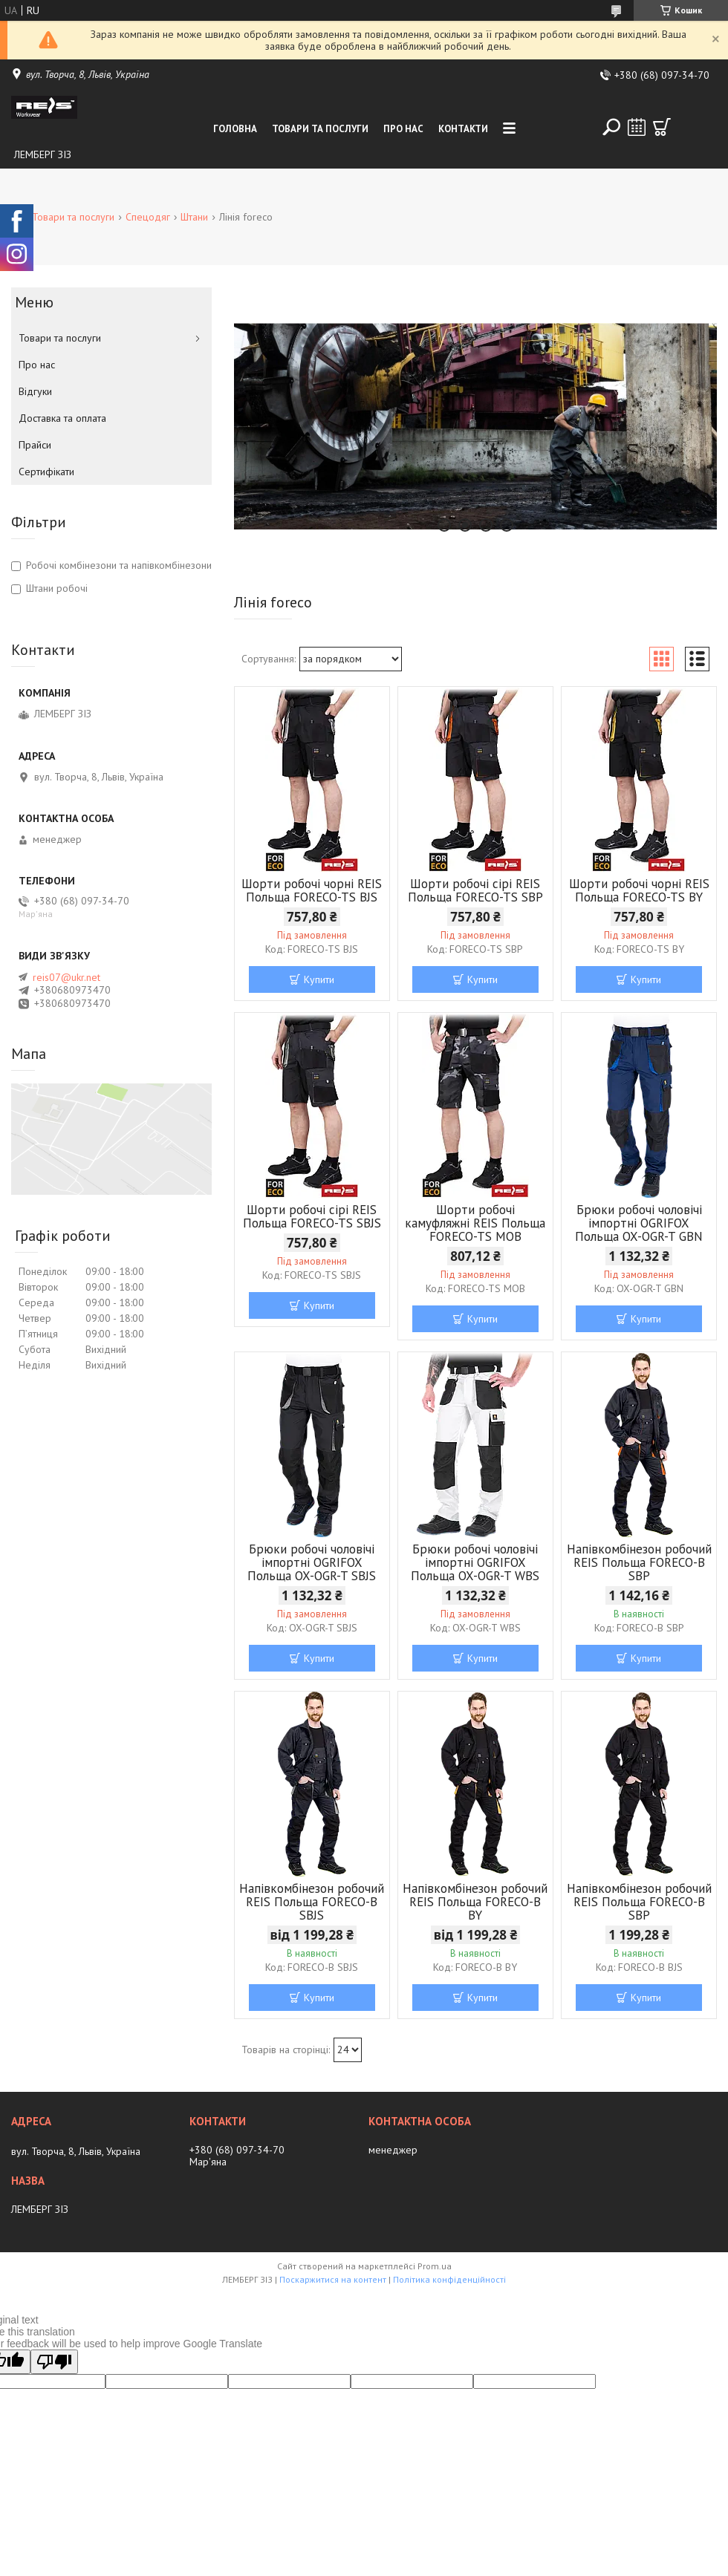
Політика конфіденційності (449, 2279)
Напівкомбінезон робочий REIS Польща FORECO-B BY (475, 1902)
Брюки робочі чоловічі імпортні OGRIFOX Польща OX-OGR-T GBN (639, 1223)
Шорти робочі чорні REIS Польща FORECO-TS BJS (311, 890)
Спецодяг (148, 217)
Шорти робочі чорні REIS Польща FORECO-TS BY (639, 890)
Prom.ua (434, 2266)
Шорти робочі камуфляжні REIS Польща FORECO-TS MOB (475, 1223)
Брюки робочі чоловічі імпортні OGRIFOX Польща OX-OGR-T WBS (475, 1562)
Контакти (463, 129)
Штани (194, 217)
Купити (319, 979)
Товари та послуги (320, 129)
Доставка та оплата (62, 418)
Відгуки (35, 391)
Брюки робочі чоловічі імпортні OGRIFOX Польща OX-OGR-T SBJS (311, 1562)
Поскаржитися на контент (332, 2279)
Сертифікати (46, 471)
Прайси (35, 444)
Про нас (403, 129)
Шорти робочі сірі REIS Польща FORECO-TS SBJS (312, 1216)
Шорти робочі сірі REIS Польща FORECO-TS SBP (475, 890)
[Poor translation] (54, 2362)
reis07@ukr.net (66, 977)
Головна (235, 129)
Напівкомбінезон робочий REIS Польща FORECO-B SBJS (311, 1902)
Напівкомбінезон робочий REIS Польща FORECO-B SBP (639, 1562)
